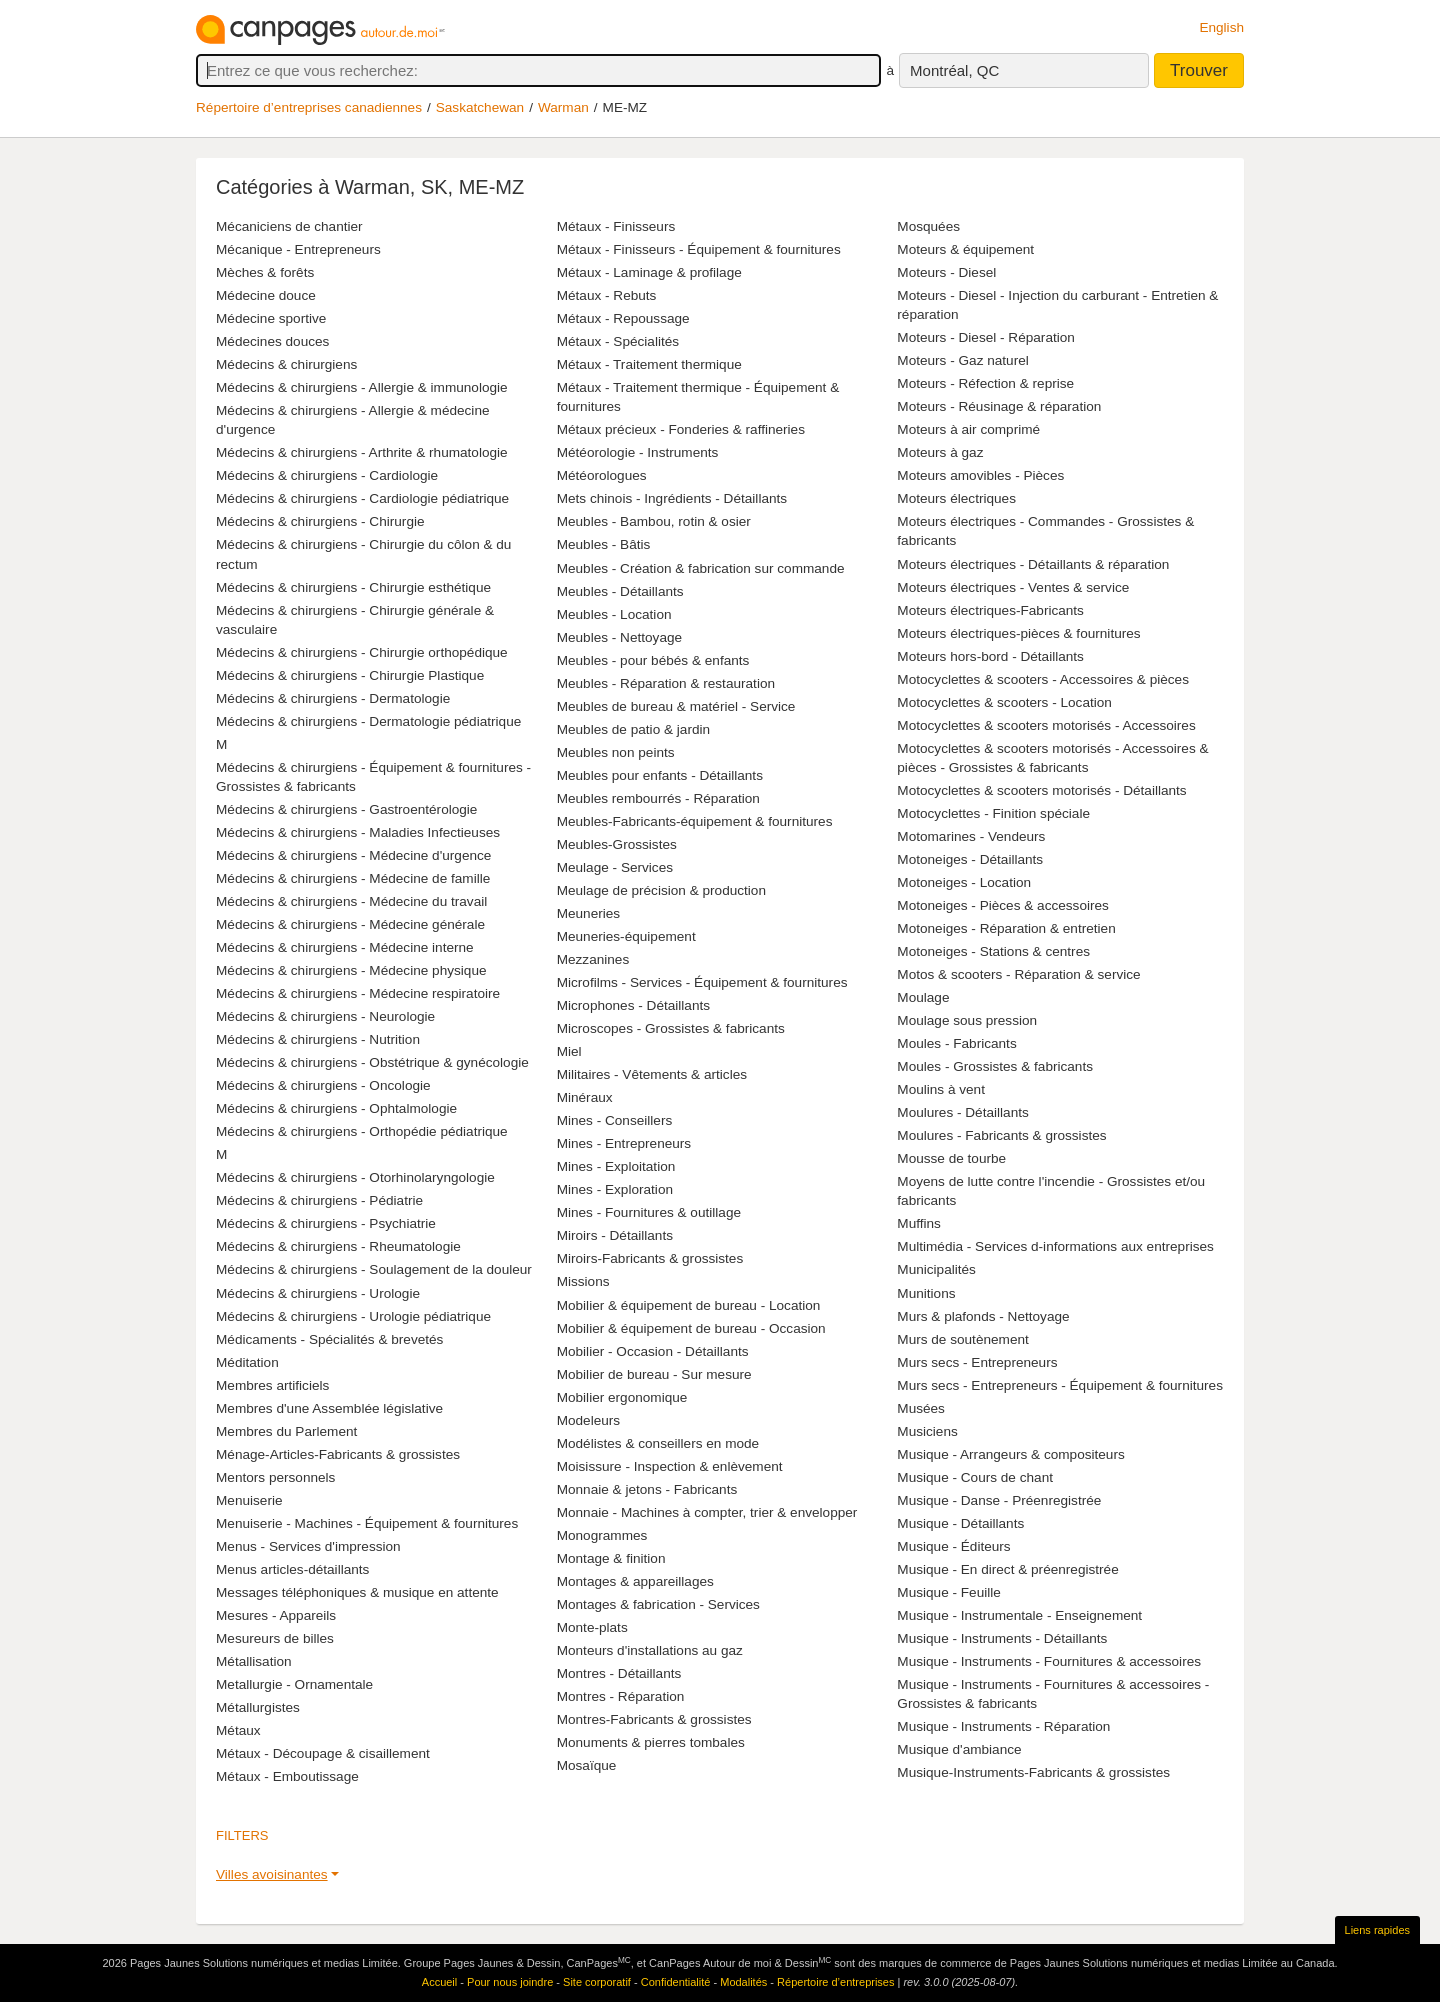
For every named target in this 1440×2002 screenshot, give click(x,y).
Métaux (238, 1730)
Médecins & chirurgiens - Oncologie (323, 1085)
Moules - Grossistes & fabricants (995, 1066)
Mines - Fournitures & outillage (649, 1212)
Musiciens (927, 1431)
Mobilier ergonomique (622, 1397)
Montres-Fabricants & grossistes (654, 1719)
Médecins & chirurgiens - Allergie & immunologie (362, 387)
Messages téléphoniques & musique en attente (357, 1592)
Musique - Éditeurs (953, 1546)
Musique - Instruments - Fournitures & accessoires (1049, 1661)
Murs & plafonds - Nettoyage (983, 1316)
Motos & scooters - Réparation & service (1018, 974)
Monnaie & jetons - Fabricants (647, 1489)
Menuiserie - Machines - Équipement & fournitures (367, 1523)
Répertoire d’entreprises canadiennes (309, 107)
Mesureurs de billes (275, 1638)
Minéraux (585, 1097)
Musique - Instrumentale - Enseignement (1019, 1615)
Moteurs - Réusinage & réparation (999, 406)
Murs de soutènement (962, 1339)
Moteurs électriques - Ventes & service (1013, 587)
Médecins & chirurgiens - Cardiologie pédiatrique (362, 498)
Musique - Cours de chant (975, 1477)
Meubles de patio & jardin (633, 729)
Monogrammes (602, 1535)
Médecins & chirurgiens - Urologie (318, 1293)
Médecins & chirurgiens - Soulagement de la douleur (374, 1269)
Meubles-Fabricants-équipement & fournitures (695, 821)
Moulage (923, 997)
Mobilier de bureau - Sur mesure (654, 1374)
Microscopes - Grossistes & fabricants (671, 1028)
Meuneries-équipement (626, 936)
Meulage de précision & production (661, 890)
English (1221, 27)
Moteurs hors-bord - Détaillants (990, 656)
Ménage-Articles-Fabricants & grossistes (338, 1454)
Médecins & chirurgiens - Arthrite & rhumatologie (362, 452)
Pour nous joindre (510, 1982)
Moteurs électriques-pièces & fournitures (1018, 633)
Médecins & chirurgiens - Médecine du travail (351, 901)
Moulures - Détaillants (962, 1112)
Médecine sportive (271, 318)
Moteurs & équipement (965, 249)
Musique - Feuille (949, 1592)
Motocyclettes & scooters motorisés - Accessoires (1046, 725)
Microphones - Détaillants (633, 1005)
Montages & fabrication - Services (658, 1604)
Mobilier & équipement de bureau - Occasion (691, 1328)
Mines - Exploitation (616, 1166)
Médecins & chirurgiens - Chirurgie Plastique (350, 675)
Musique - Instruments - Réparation (1003, 1726)
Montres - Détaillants (619, 1673)
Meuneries (588, 913)
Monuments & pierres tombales (651, 1742)
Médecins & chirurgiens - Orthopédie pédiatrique (362, 1131)
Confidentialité (676, 1982)
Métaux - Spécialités (618, 341)
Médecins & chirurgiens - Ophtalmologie (336, 1108)
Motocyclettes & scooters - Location (1004, 702)
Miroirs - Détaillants (615, 1235)
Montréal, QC (954, 70)
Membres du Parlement (286, 1431)
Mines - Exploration (615, 1189)
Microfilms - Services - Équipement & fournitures (702, 982)
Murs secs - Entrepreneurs (977, 1362)
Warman (563, 107)
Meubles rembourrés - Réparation (658, 798)
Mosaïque (587, 1765)
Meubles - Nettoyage (619, 637)
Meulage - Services (615, 867)
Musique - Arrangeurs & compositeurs (1010, 1454)
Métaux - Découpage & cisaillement (323, 1753)
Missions (583, 1281)
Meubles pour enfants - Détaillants (660, 775)
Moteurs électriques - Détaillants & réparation (1033, 564)
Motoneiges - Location (964, 882)
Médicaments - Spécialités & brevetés (329, 1339)
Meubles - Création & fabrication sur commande (701, 568)
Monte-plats (592, 1627)
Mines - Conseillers (615, 1120)
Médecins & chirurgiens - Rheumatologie (338, 1246)
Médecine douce (266, 295)
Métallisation (254, 1661)
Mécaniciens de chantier (289, 226)
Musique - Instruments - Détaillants (1002, 1638)
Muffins (919, 1223)
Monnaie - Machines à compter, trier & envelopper (707, 1512)
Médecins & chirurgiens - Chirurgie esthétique (353, 587)
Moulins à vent (941, 1089)
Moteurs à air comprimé (968, 429)
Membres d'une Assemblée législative (329, 1408)
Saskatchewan (480, 107)
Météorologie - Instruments (638, 452)
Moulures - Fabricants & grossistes (1001, 1135)
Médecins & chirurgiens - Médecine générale (350, 924)
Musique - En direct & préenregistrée (1007, 1569)
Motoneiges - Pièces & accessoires (1003, 905)
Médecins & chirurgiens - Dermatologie (333, 698)
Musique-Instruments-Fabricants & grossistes (1033, 1772)
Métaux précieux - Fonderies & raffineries (681, 429)
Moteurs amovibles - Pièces (980, 475)
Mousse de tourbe (951, 1158)
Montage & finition (611, 1558)
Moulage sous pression (967, 1020)
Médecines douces (272, 341)
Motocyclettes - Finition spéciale (993, 813)
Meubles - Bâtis (604, 544)
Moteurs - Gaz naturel (962, 360)
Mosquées (928, 226)
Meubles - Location (614, 614)
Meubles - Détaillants (620, 591)
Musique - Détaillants (960, 1523)
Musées (921, 1408)
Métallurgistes (258, 1707)
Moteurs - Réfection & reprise (985, 383)
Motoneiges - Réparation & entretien (1006, 928)
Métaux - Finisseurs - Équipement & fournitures (699, 249)
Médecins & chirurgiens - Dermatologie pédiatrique (368, 721)
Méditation (247, 1362)
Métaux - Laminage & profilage (649, 272)
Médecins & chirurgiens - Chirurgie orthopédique (362, 652)
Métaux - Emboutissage (287, 1776)
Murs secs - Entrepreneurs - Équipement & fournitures (1060, 1385)
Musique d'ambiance (959, 1749)
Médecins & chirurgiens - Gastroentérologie (346, 809)
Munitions (926, 1293)
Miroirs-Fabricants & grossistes (650, 1258)
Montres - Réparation (621, 1696)
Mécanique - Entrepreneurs (298, 249)
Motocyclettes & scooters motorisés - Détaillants (1041, 790)
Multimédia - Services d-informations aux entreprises (1055, 1246)
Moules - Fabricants (956, 1043)
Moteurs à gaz (940, 452)
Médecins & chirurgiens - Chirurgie (320, 521)
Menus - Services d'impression (308, 1546)
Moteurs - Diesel (946, 272)
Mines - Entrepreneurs (624, 1143)
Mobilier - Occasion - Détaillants (653, 1351)
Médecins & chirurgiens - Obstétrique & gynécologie (372, 1062)
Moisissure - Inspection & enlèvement (670, 1466)
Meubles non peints (616, 752)
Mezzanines (593, 959)
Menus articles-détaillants (292, 1569)
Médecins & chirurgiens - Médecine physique (351, 970)
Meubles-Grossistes (617, 844)
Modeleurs (588, 1420)
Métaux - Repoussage (623, 318)
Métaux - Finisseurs (616, 226)
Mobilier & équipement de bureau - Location (689, 1305)
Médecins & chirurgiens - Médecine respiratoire (358, 993)
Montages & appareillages (635, 1581)
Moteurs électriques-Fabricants (990, 610)
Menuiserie (249, 1500)
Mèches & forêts (265, 272)
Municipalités (936, 1269)
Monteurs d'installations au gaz (650, 1650)
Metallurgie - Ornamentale (294, 1684)
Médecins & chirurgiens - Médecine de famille (353, 878)
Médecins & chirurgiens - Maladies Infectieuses (358, 832)
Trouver (1199, 70)
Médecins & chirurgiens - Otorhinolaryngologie (355, 1177)
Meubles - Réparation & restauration (666, 683)
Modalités (743, 1982)
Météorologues (602, 475)
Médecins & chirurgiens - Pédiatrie (319, 1200)
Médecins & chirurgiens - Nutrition (318, 1039)
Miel (569, 1051)
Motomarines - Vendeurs (971, 836)
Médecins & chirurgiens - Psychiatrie (326, 1223)
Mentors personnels (275, 1477)
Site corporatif (597, 1982)
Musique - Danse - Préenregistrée (999, 1500)
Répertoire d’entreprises (835, 1982)
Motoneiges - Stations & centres (993, 951)
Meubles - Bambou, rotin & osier (654, 521)
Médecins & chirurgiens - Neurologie (325, 1016)
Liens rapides (1377, 1930)
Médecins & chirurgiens (286, 364)
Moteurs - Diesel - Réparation (986, 337)
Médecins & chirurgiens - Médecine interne (345, 947)
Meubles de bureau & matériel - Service (676, 706)
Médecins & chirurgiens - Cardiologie (327, 475)
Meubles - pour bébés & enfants (653, 660)
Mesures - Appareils (276, 1615)
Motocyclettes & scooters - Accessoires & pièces (1043, 679)
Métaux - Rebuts (607, 295)
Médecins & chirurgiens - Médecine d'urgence (353, 855)
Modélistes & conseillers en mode (658, 1443)
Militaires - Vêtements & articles (652, 1074)
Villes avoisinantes (272, 1874)
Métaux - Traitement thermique (649, 364)
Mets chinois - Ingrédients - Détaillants (672, 498)
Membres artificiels (272, 1385)
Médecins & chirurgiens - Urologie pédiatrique (353, 1316)
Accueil (439, 1982)
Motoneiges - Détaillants (970, 859)
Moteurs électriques (956, 498)
